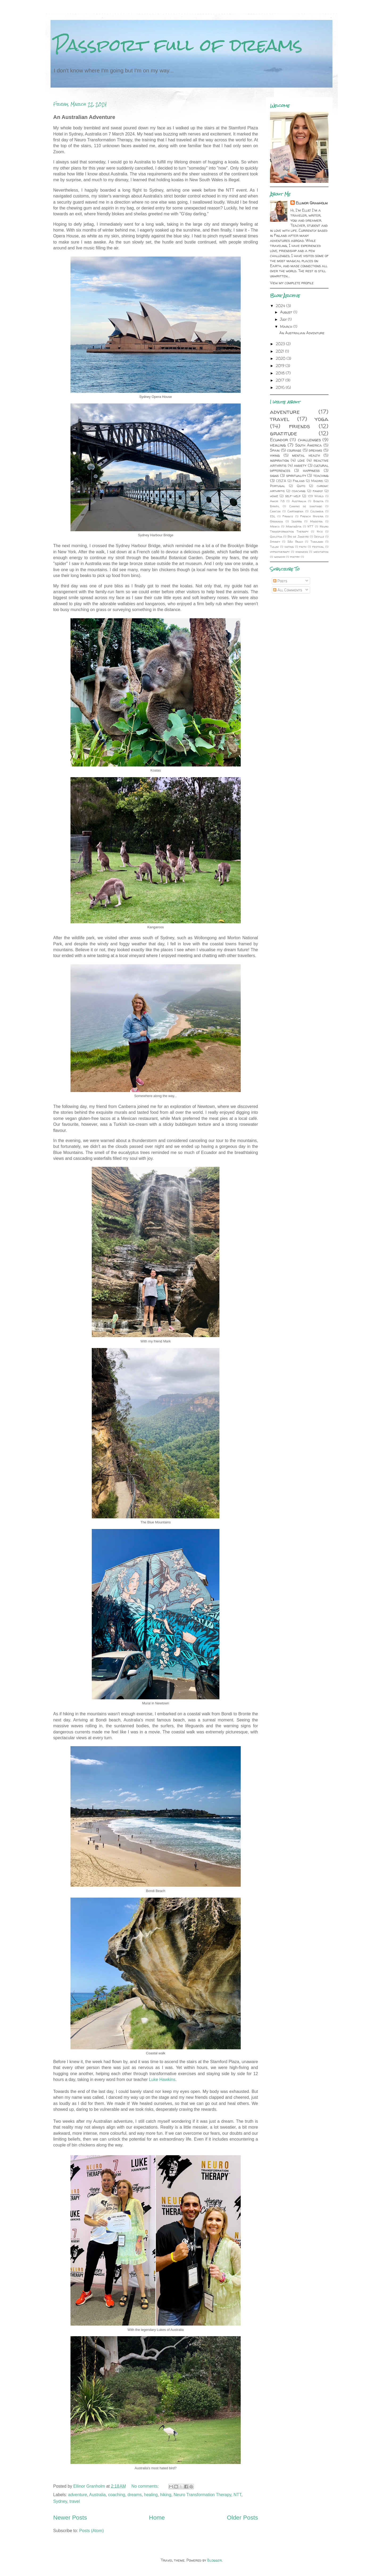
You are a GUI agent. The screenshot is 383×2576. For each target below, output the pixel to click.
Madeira (316, 521)
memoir (279, 557)
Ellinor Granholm (312, 202)
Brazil (275, 506)
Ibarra (297, 521)
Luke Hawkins (162, 2079)
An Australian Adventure (84, 117)
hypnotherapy (280, 552)
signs (274, 475)
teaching (320, 475)
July (284, 319)
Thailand (316, 541)
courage (294, 450)
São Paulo (295, 541)
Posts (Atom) (91, 2530)
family (318, 491)
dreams (134, 2494)
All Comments (287, 589)
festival (318, 547)
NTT (237, 2494)
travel (74, 2501)
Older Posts (242, 2517)
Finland (299, 481)
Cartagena (295, 511)
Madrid (317, 481)
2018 (281, 373)
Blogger (214, 2560)
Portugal (277, 486)
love (301, 460)
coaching (116, 2494)
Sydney (60, 2501)
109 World (316, 496)
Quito (301, 486)
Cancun (275, 511)
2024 (281, 305)
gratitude (283, 433)
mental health (306, 455)
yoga (321, 419)
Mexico (275, 526)
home (274, 496)
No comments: (145, 2486)
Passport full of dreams (177, 45)
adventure (77, 2494)
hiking (165, 2494)
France (287, 516)
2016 (281, 387)
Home (157, 2517)
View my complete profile (292, 282)
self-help (293, 496)
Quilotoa (276, 536)
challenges (309, 439)
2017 (280, 380)
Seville (319, 536)
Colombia (316, 511)
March (286, 326)
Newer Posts (70, 2517)
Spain (275, 450)
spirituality (296, 475)
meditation (321, 552)
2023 (281, 343)
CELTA (281, 481)
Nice (320, 531)
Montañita (293, 526)
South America (308, 445)
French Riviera (311, 516)
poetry (295, 557)
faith (302, 547)
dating (289, 547)
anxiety (300, 465)
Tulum (274, 547)
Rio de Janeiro (298, 536)
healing (151, 2494)
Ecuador (279, 439)
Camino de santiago (305, 506)
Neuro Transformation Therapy (202, 2494)
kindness (301, 552)
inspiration (279, 460)
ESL (272, 516)
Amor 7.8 (277, 501)
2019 (280, 365)
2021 (280, 351)
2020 (281, 358)
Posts (280, 580)
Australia (97, 2494)
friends (299, 426)
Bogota (318, 501)
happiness (311, 470)
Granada (276, 521)
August (286, 312)
